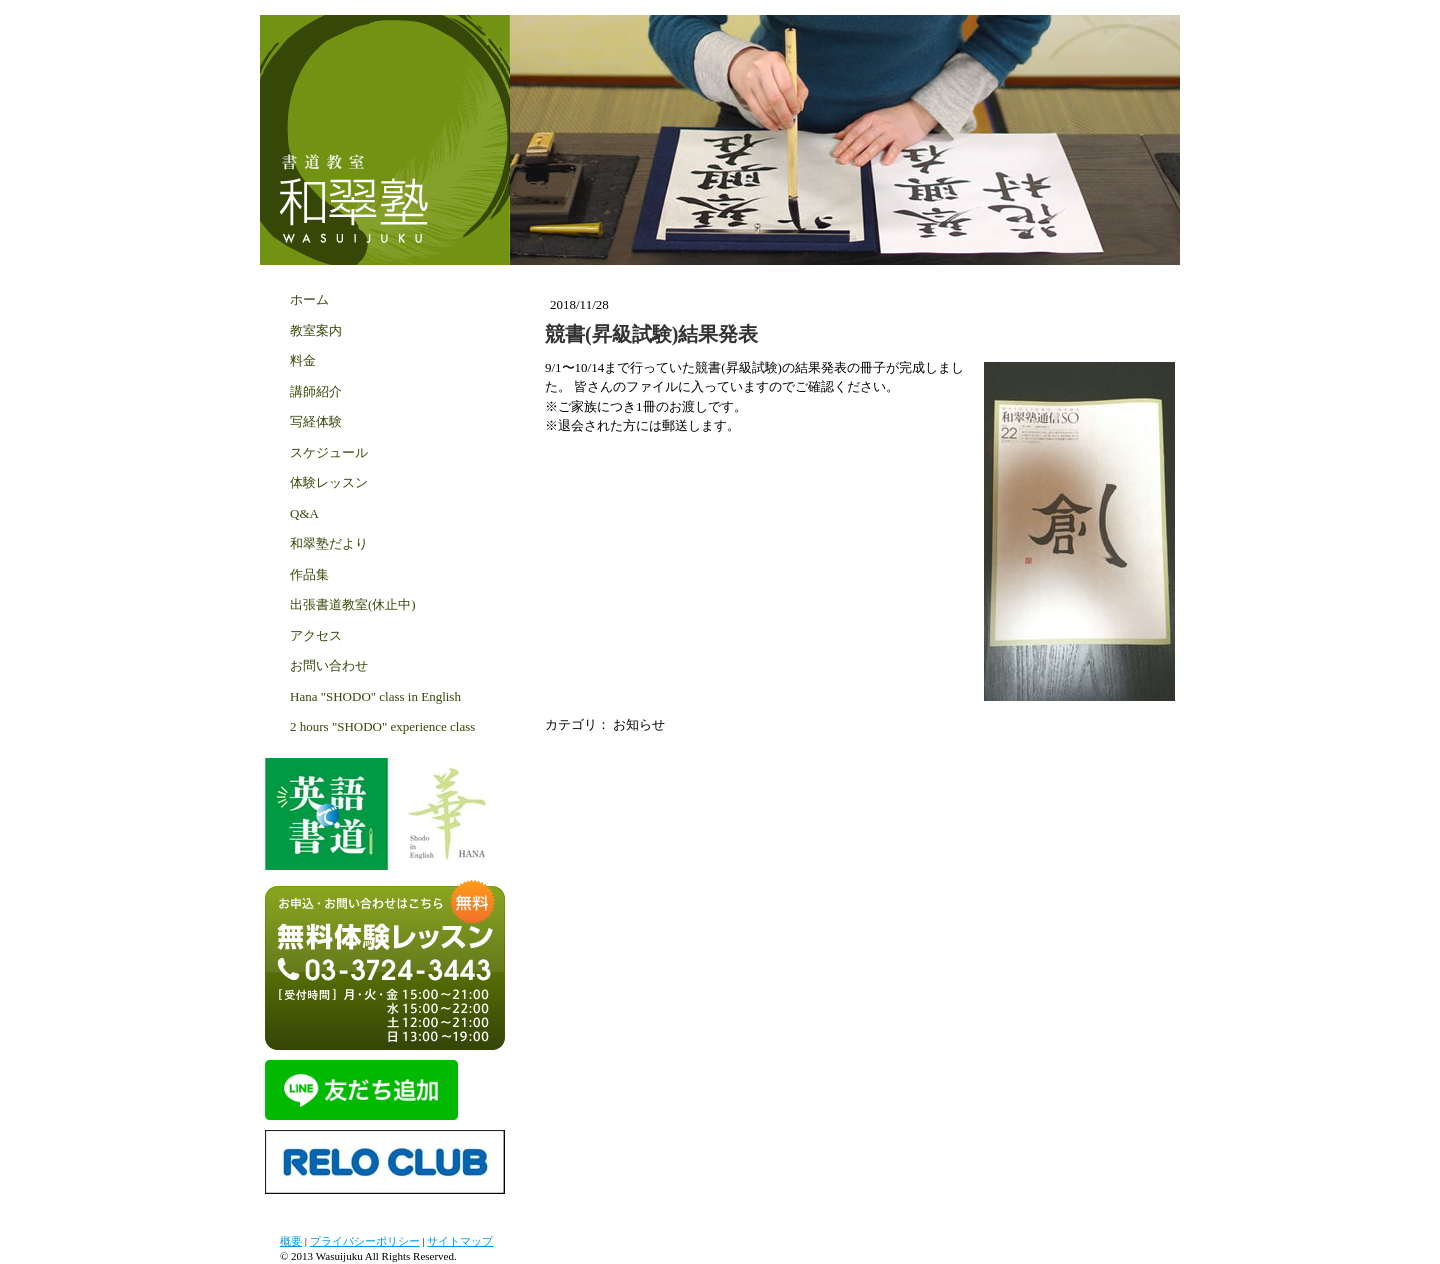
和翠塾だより (329, 543)
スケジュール (329, 452)
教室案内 (316, 330)
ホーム (309, 299)
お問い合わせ (329, 665)
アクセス (316, 635)
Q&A (304, 513)
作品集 (309, 574)
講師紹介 (316, 391)
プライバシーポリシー (365, 1241)
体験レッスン (329, 482)
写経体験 (316, 421)
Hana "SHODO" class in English (375, 696)
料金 (303, 360)
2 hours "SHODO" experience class (382, 726)
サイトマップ (460, 1241)
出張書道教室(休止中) (353, 604)
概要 (291, 1241)
